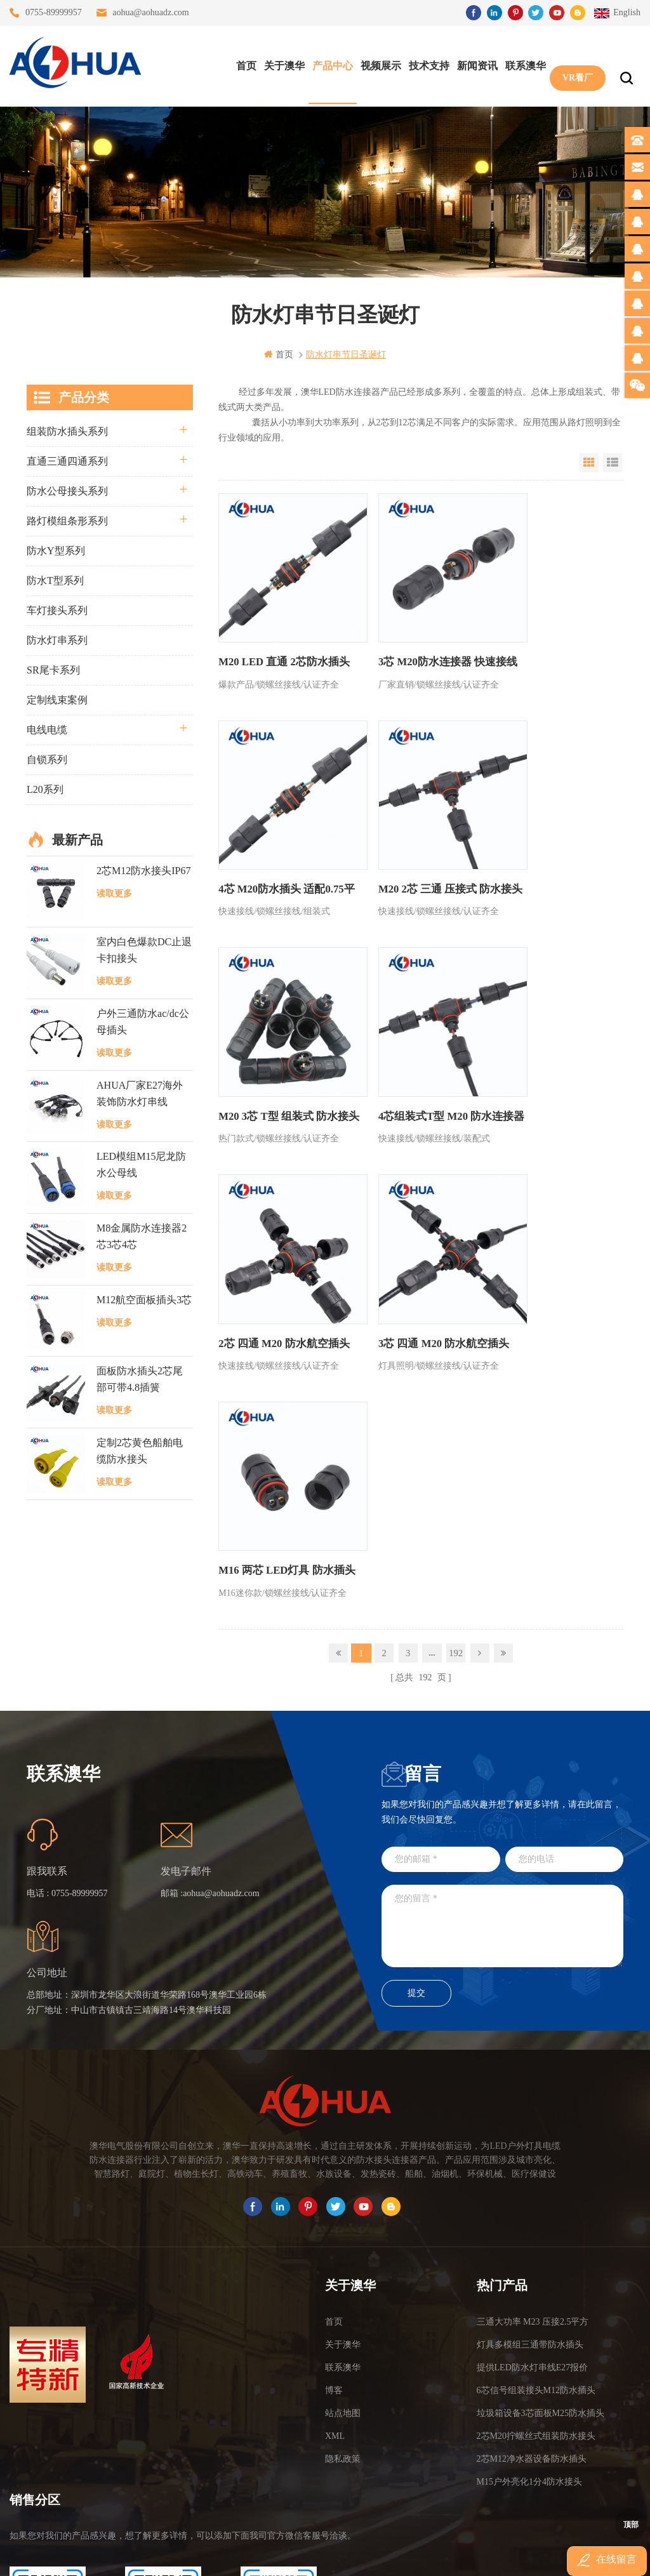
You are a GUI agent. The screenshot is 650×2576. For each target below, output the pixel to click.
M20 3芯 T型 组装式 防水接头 (416, 865)
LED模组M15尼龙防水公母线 (141, 1164)
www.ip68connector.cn (528, 2555)
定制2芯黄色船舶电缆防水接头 (139, 1450)
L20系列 (45, 788)
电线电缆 (47, 729)
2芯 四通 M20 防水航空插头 (280, 1076)
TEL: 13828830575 (163, 2476)
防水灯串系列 (57, 639)
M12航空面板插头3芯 (144, 1299)
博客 (334, 2204)
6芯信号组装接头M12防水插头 (536, 2204)
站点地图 (343, 2227)
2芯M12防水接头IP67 (143, 870)
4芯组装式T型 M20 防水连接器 (550, 865)
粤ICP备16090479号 (433, 2536)
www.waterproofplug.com (267, 2555)
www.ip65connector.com (434, 2555)
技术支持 (426, 63)
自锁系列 (47, 759)
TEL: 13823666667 (48, 2476)
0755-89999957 (53, 12)
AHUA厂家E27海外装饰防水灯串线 (139, 1092)
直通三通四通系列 (67, 460)
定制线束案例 (57, 699)
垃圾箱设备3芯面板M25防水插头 (540, 2227)
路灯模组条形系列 (67, 520)
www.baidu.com (352, 2555)
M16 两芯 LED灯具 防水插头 (550, 1084)
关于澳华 (281, 63)
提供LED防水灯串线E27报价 (532, 2181)
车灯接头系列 (57, 609)
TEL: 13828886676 (279, 2476)
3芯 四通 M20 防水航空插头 (417, 1076)
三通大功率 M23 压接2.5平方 (533, 2136)
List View (612, 462)
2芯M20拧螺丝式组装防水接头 (536, 2250)
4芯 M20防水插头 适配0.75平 (550, 646)
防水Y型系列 (56, 550)
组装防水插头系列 (67, 430)
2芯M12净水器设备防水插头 (532, 2273)
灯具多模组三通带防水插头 (530, 2158)
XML (335, 2250)
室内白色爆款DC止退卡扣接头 (144, 950)
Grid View (589, 462)
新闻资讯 (474, 63)
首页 (243, 63)
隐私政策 (343, 2273)
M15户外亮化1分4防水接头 (529, 2295)
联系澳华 (522, 63)
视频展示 (377, 63)
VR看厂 (574, 64)
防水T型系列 (55, 579)
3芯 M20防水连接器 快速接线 (415, 646)
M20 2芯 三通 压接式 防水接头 (276, 865)
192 (456, 1173)
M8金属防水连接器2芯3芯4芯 (141, 1235)
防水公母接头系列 (67, 490)
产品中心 (329, 63)
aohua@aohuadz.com (150, 12)
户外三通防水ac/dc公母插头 (142, 1021)
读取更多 (114, 893)
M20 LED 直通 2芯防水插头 (280, 637)
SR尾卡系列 (53, 669)
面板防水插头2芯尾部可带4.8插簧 (139, 1379)
